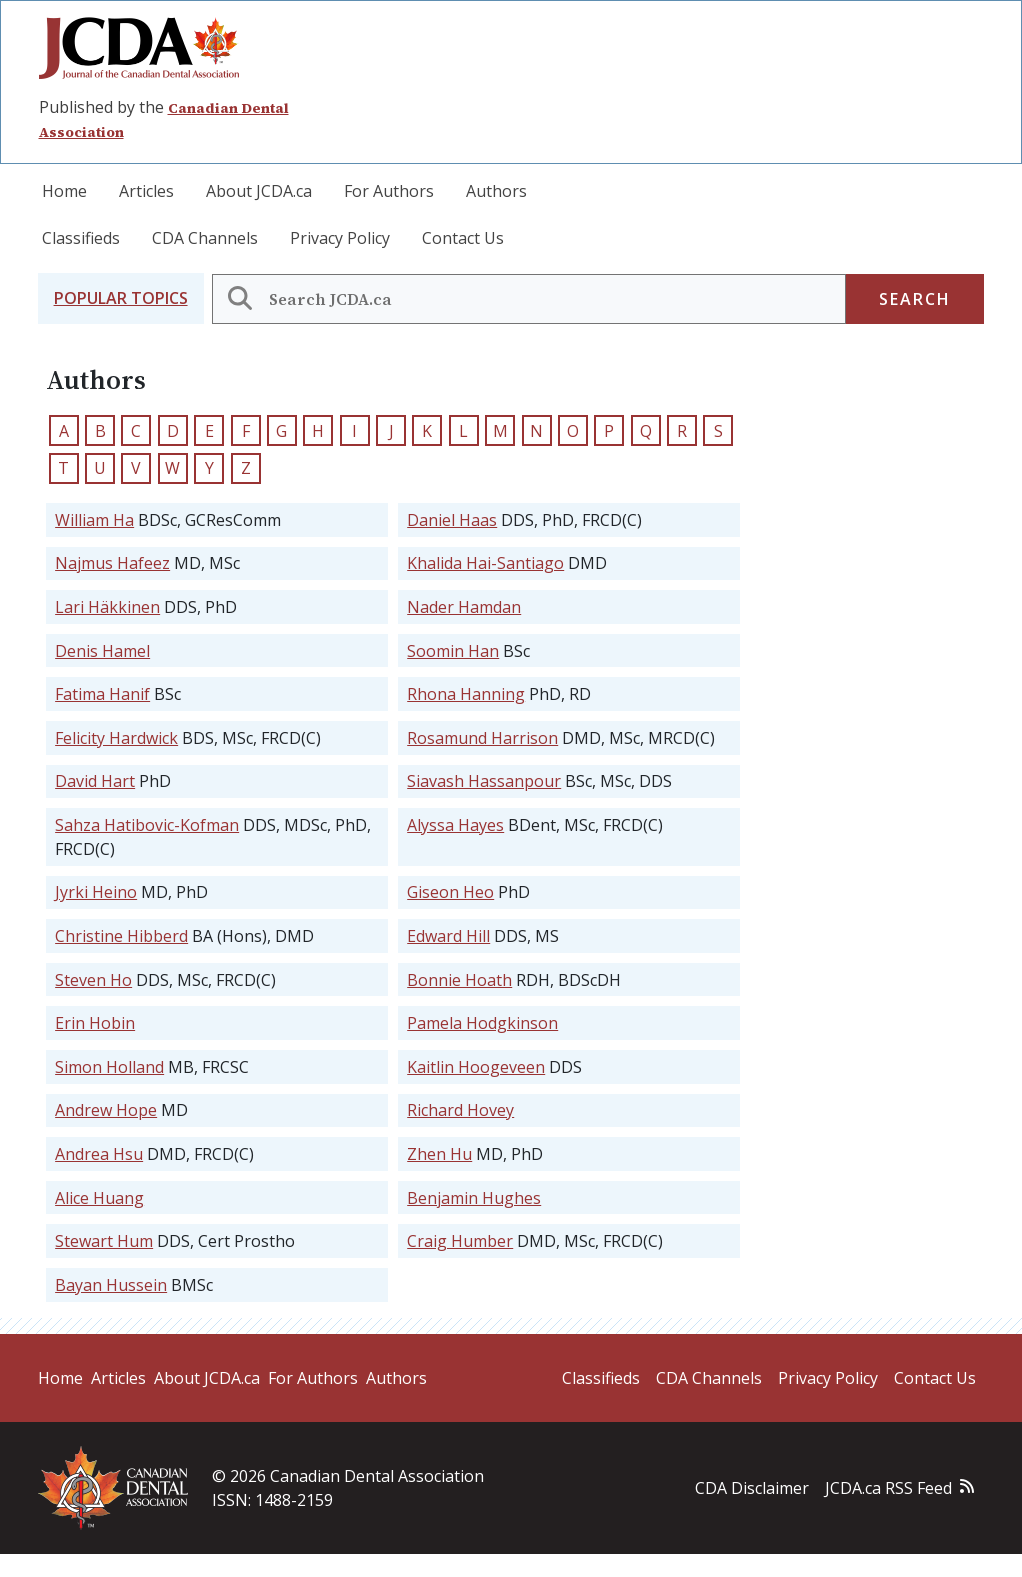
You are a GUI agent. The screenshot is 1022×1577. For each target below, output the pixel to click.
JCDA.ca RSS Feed (888, 1488)
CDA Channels (205, 238)
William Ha (94, 520)
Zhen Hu (439, 1154)
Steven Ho (93, 980)
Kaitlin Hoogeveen (476, 1067)
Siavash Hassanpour (484, 781)
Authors (496, 191)
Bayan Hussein (111, 1285)
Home (64, 191)
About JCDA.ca (259, 191)
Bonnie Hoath (459, 980)
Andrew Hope (106, 1110)
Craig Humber (460, 1241)
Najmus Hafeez (112, 563)
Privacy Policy (340, 238)
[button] (121, 298)
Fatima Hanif (102, 694)
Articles (146, 191)
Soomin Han (453, 651)
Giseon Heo (450, 892)
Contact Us (463, 238)
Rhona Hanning (466, 694)
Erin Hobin (95, 1023)
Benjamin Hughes (474, 1198)
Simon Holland (109, 1067)
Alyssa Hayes (455, 825)
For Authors (389, 191)
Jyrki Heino (96, 892)
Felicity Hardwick (116, 738)
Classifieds (81, 238)
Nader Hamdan (464, 607)
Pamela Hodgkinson (482, 1023)
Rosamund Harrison (482, 738)
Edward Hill (448, 936)
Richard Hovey (460, 1110)
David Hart (95, 781)
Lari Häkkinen (107, 607)
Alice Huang (99, 1198)
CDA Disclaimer (752, 1488)
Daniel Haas (452, 520)
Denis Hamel (102, 651)
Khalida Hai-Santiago (485, 563)
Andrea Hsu (99, 1154)
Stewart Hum (104, 1241)
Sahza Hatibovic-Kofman (147, 825)
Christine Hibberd (121, 936)
